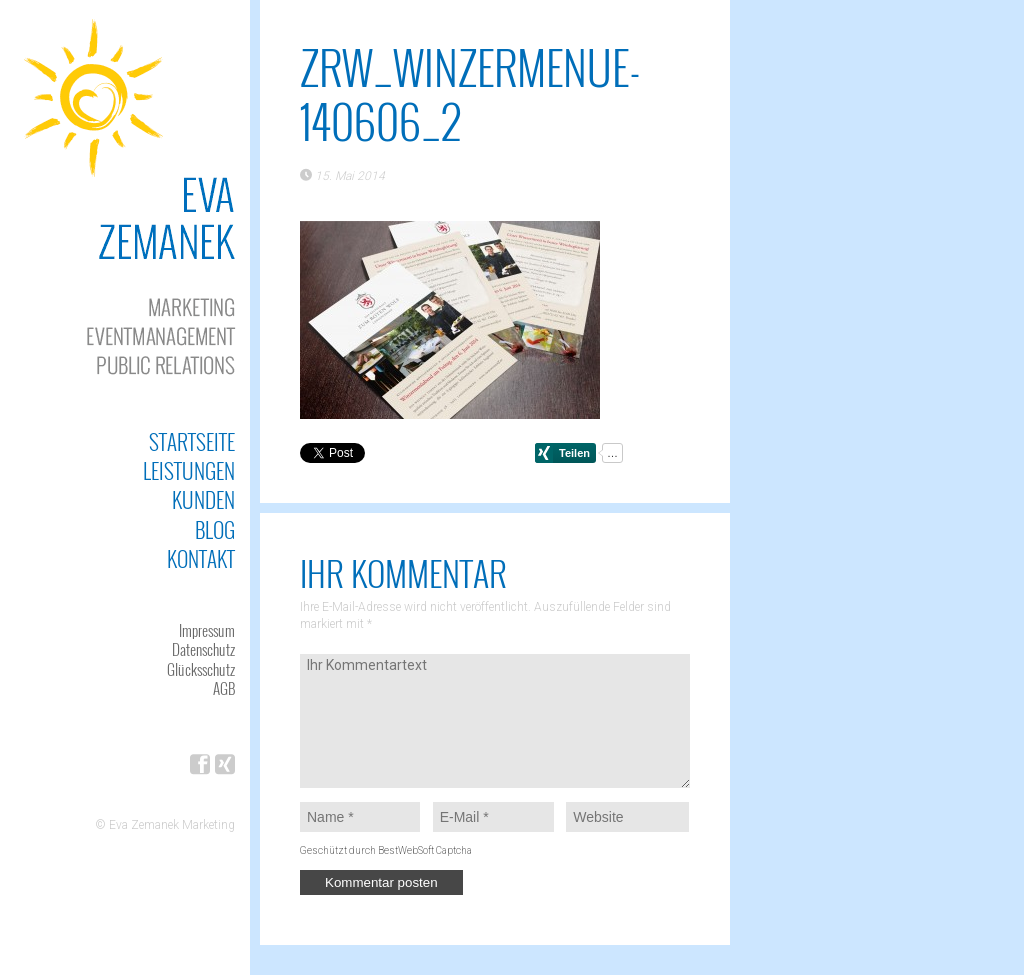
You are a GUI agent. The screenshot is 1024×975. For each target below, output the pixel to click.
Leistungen (189, 470)
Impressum (207, 630)
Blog (215, 529)
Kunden (203, 499)
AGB (224, 688)
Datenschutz (203, 649)
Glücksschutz (201, 669)
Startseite (192, 441)
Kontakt (201, 558)
